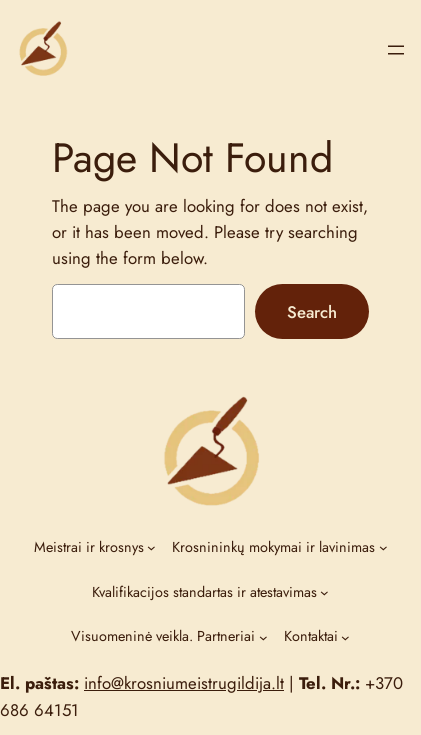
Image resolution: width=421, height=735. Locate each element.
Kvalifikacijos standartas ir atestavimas (204, 592)
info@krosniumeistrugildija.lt (184, 683)
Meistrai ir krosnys (89, 547)
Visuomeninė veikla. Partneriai (163, 636)
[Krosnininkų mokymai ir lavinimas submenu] (383, 547)
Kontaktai (311, 636)
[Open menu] (396, 50)
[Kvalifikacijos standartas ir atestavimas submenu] (324, 592)
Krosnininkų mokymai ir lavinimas (273, 547)
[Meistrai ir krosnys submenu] (151, 547)
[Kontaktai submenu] (345, 637)
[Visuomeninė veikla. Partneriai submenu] (263, 637)
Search (312, 312)
